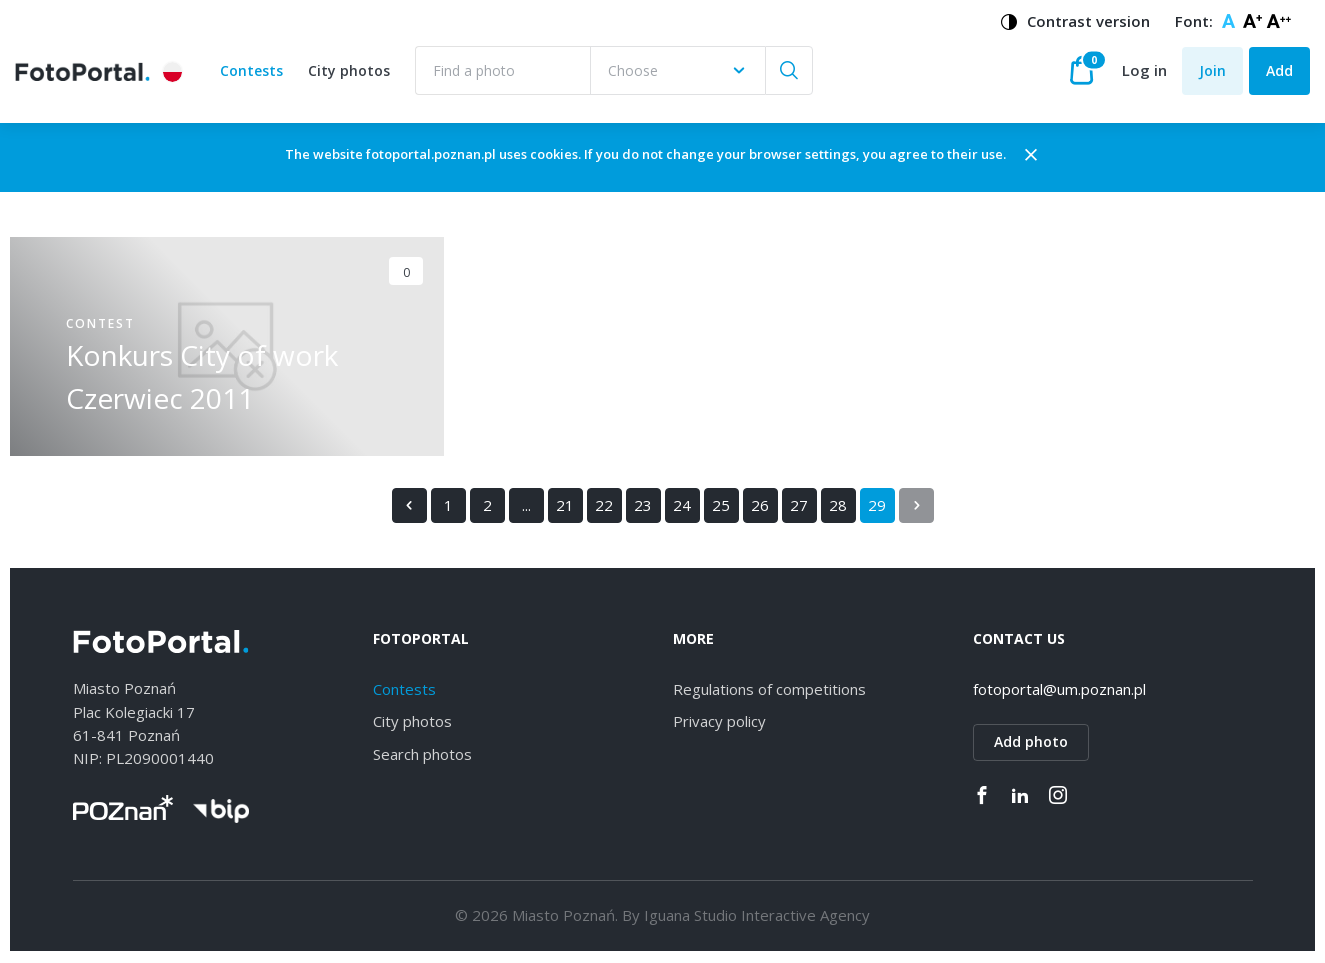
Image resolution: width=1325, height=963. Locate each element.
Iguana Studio (690, 918)
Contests (252, 72)
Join (1212, 71)
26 (760, 508)
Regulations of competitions (769, 692)
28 (838, 508)
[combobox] (678, 72)
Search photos (422, 757)
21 (565, 508)
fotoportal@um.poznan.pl (1059, 692)
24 (682, 508)
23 (643, 508)
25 (721, 508)
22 (604, 508)
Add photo (1031, 744)
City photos (350, 72)
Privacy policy (719, 724)
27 (799, 508)
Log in (1144, 72)
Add (1279, 71)
